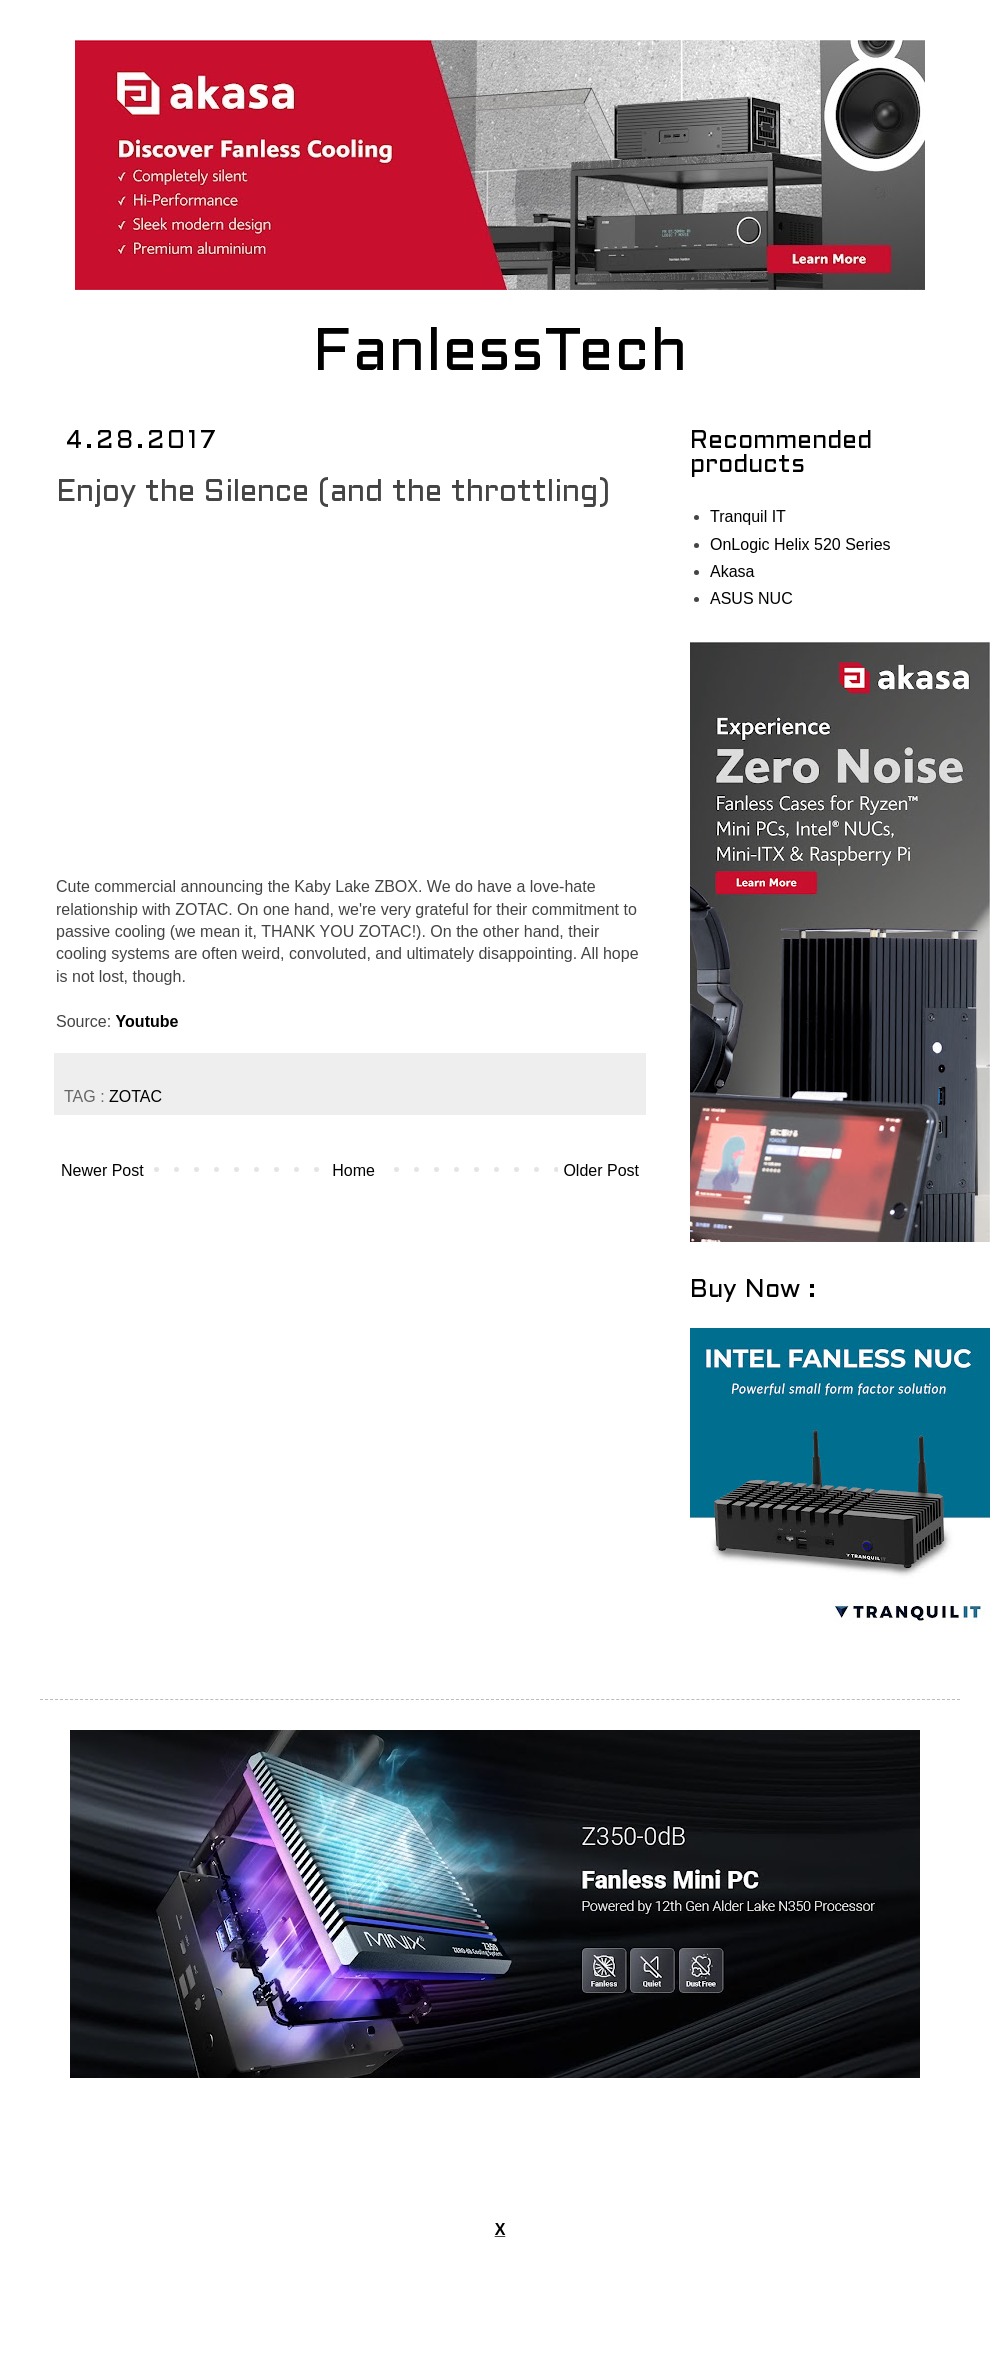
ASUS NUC (751, 598)
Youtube (147, 1021)
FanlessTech (500, 355)
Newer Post (102, 1170)
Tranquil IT (748, 516)
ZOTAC (135, 1096)
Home (353, 1170)
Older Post (601, 1170)
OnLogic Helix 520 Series (800, 544)
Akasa (732, 571)
